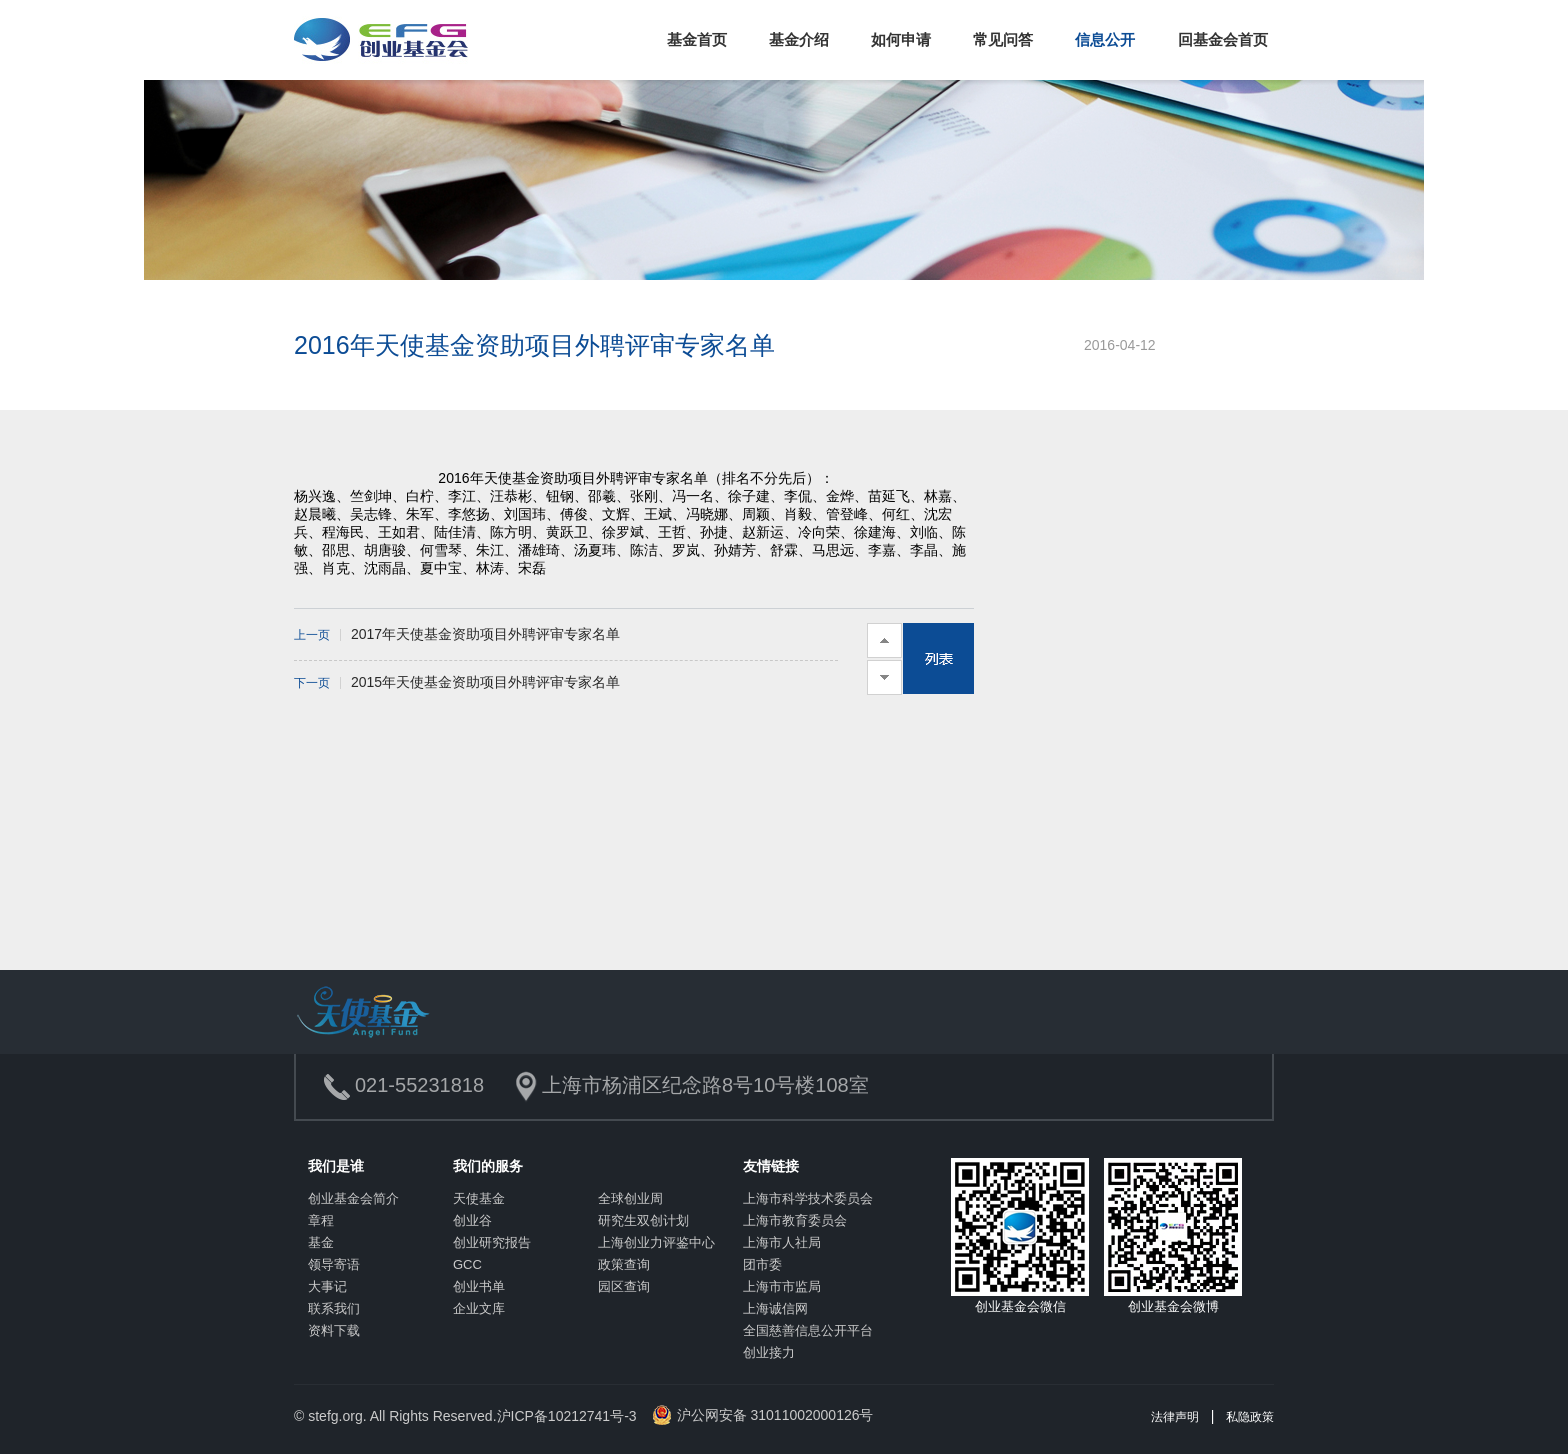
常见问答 (1003, 39)
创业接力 (769, 1352)
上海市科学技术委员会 (808, 1198)
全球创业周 (630, 1198)
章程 (321, 1220)
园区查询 (624, 1286)
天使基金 (479, 1198)
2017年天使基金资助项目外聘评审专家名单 (457, 634)
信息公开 (1105, 39)
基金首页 (697, 39)
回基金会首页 (1223, 39)
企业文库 (479, 1308)
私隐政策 (1250, 1417)
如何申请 (901, 39)
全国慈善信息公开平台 (808, 1330)
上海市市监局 (782, 1286)
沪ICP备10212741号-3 (567, 1416)
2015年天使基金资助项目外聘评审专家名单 (457, 682)
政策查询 (624, 1264)
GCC (467, 1264)
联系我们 (334, 1308)
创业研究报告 (492, 1242)
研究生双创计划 (643, 1220)
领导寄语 (334, 1264)
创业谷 (472, 1220)
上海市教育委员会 (795, 1220)
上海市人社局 (782, 1242)
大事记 (327, 1286)
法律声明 (1175, 1417)
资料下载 (334, 1330)
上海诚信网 (775, 1308)
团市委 (762, 1264)
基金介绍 (799, 39)
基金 (321, 1242)
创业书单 (479, 1286)
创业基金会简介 (353, 1198)
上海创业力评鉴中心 (656, 1242)
